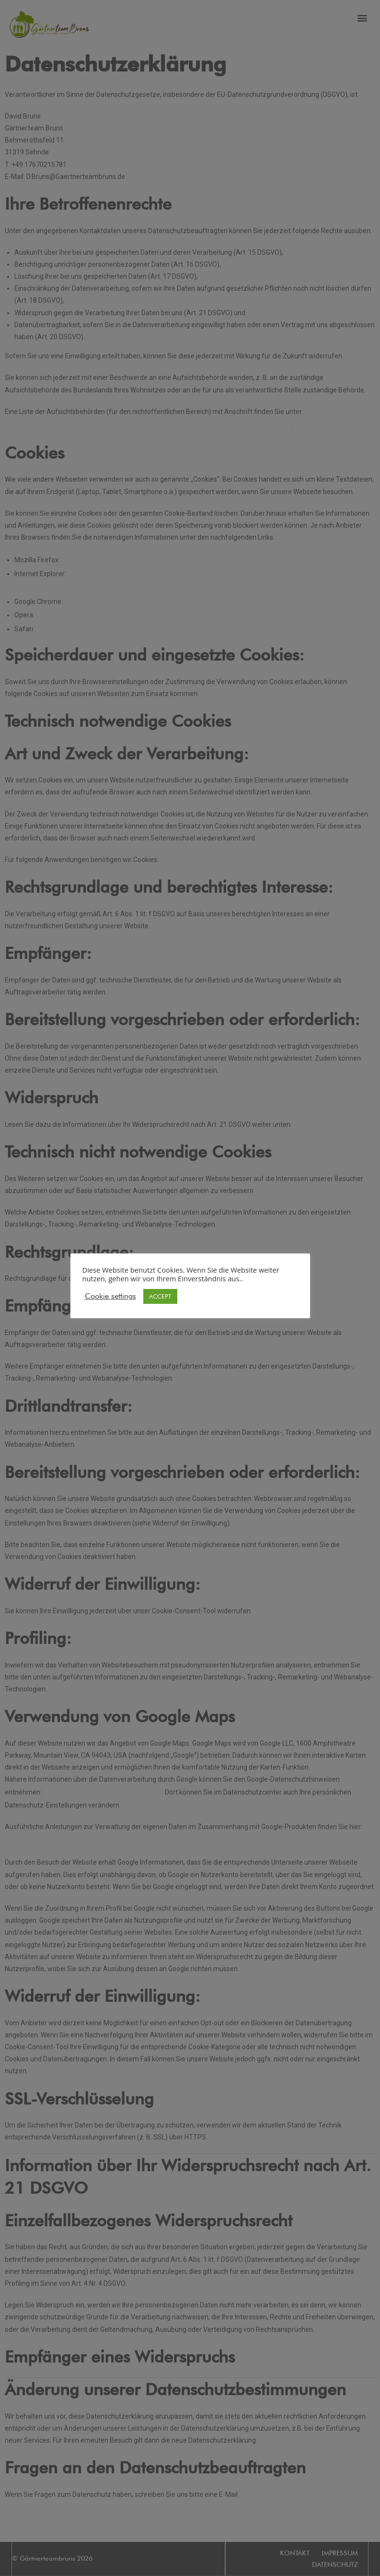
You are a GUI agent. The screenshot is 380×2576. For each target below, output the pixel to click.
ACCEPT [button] (160, 1296)
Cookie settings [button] (110, 1296)
